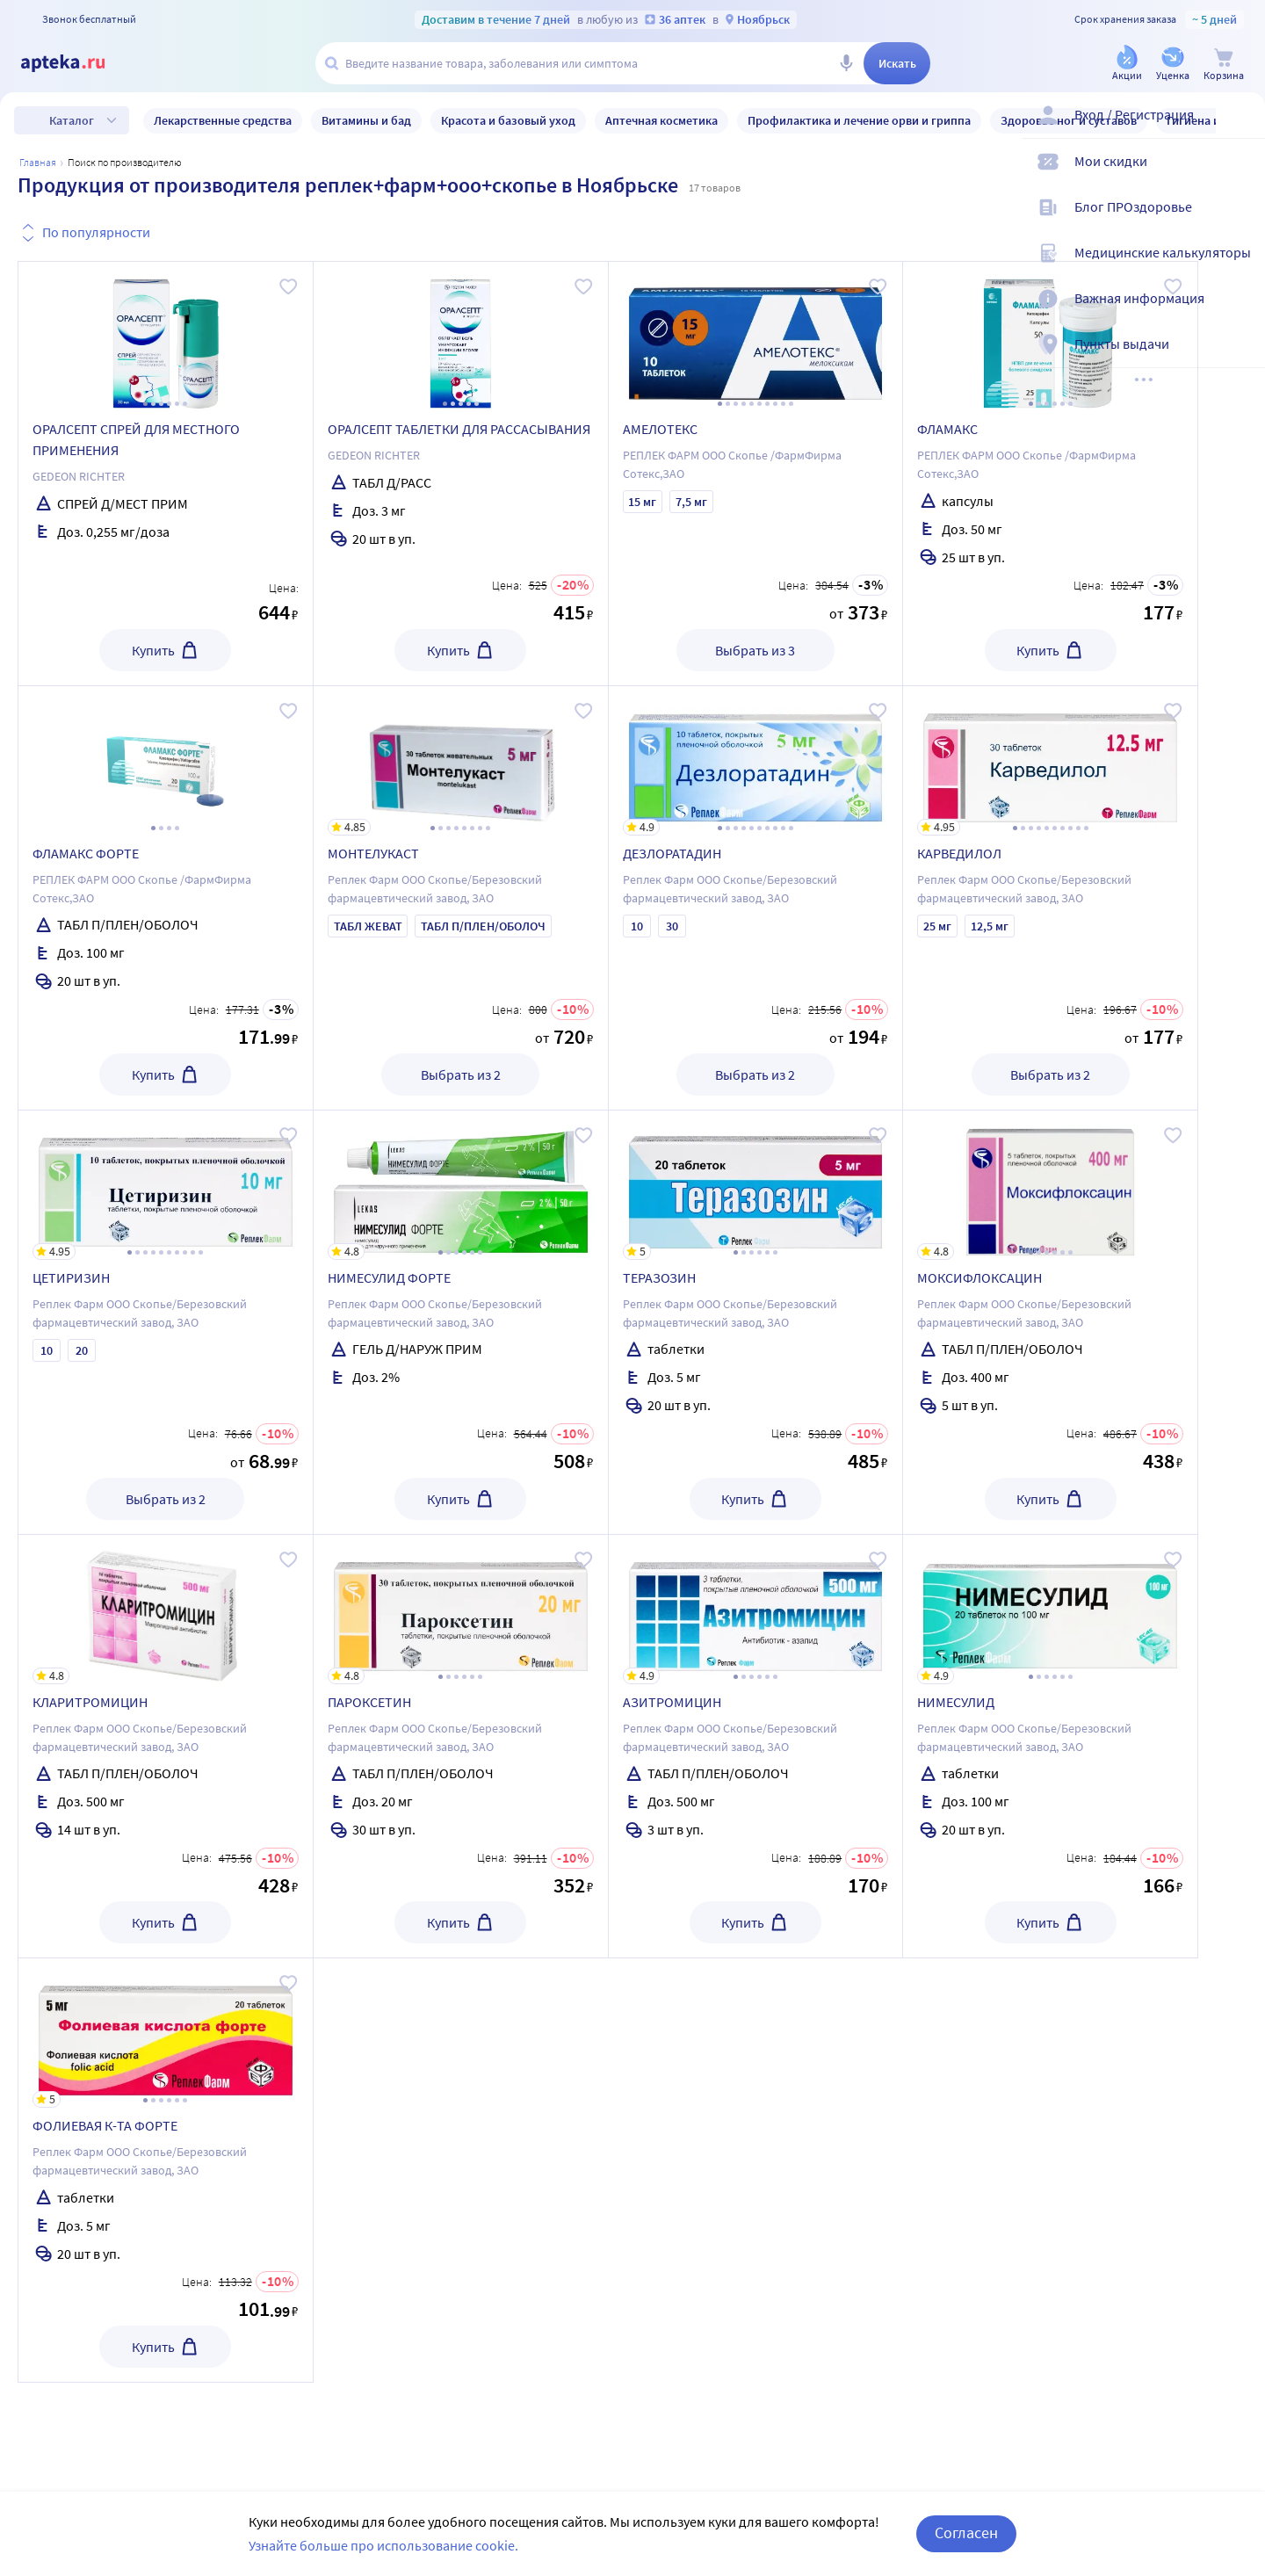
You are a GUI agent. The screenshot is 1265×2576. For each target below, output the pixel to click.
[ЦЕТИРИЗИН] (165, 1185)
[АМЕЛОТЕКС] (756, 336)
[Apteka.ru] (77, 63)
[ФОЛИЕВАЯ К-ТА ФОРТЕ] (165, 2033)
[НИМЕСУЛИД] (1050, 1609)
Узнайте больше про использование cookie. (383, 2545)
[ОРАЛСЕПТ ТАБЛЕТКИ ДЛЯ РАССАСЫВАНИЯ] (461, 336)
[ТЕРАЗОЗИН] (756, 1185)
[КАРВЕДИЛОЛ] (1050, 761)
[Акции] (1127, 65)
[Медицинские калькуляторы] (1240, 267)
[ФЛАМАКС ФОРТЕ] (165, 761)
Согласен (966, 2532)
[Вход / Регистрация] (1240, 129)
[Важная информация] (1240, 313)
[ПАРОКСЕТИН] (461, 1609)
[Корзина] (1224, 65)
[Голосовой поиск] (846, 63)
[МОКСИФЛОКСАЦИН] (1050, 1185)
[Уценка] (1172, 65)
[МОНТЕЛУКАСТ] (461, 761)
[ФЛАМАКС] (1050, 336)
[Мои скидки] (1240, 176)
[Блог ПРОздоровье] (1240, 221)
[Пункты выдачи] (1240, 358)
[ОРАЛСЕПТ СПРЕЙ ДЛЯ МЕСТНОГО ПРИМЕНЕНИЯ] (165, 336)
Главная (37, 162)
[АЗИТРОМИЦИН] (756, 1609)
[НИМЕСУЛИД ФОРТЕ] (461, 1185)
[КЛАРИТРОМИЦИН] (165, 1609)
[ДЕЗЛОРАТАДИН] (756, 761)
